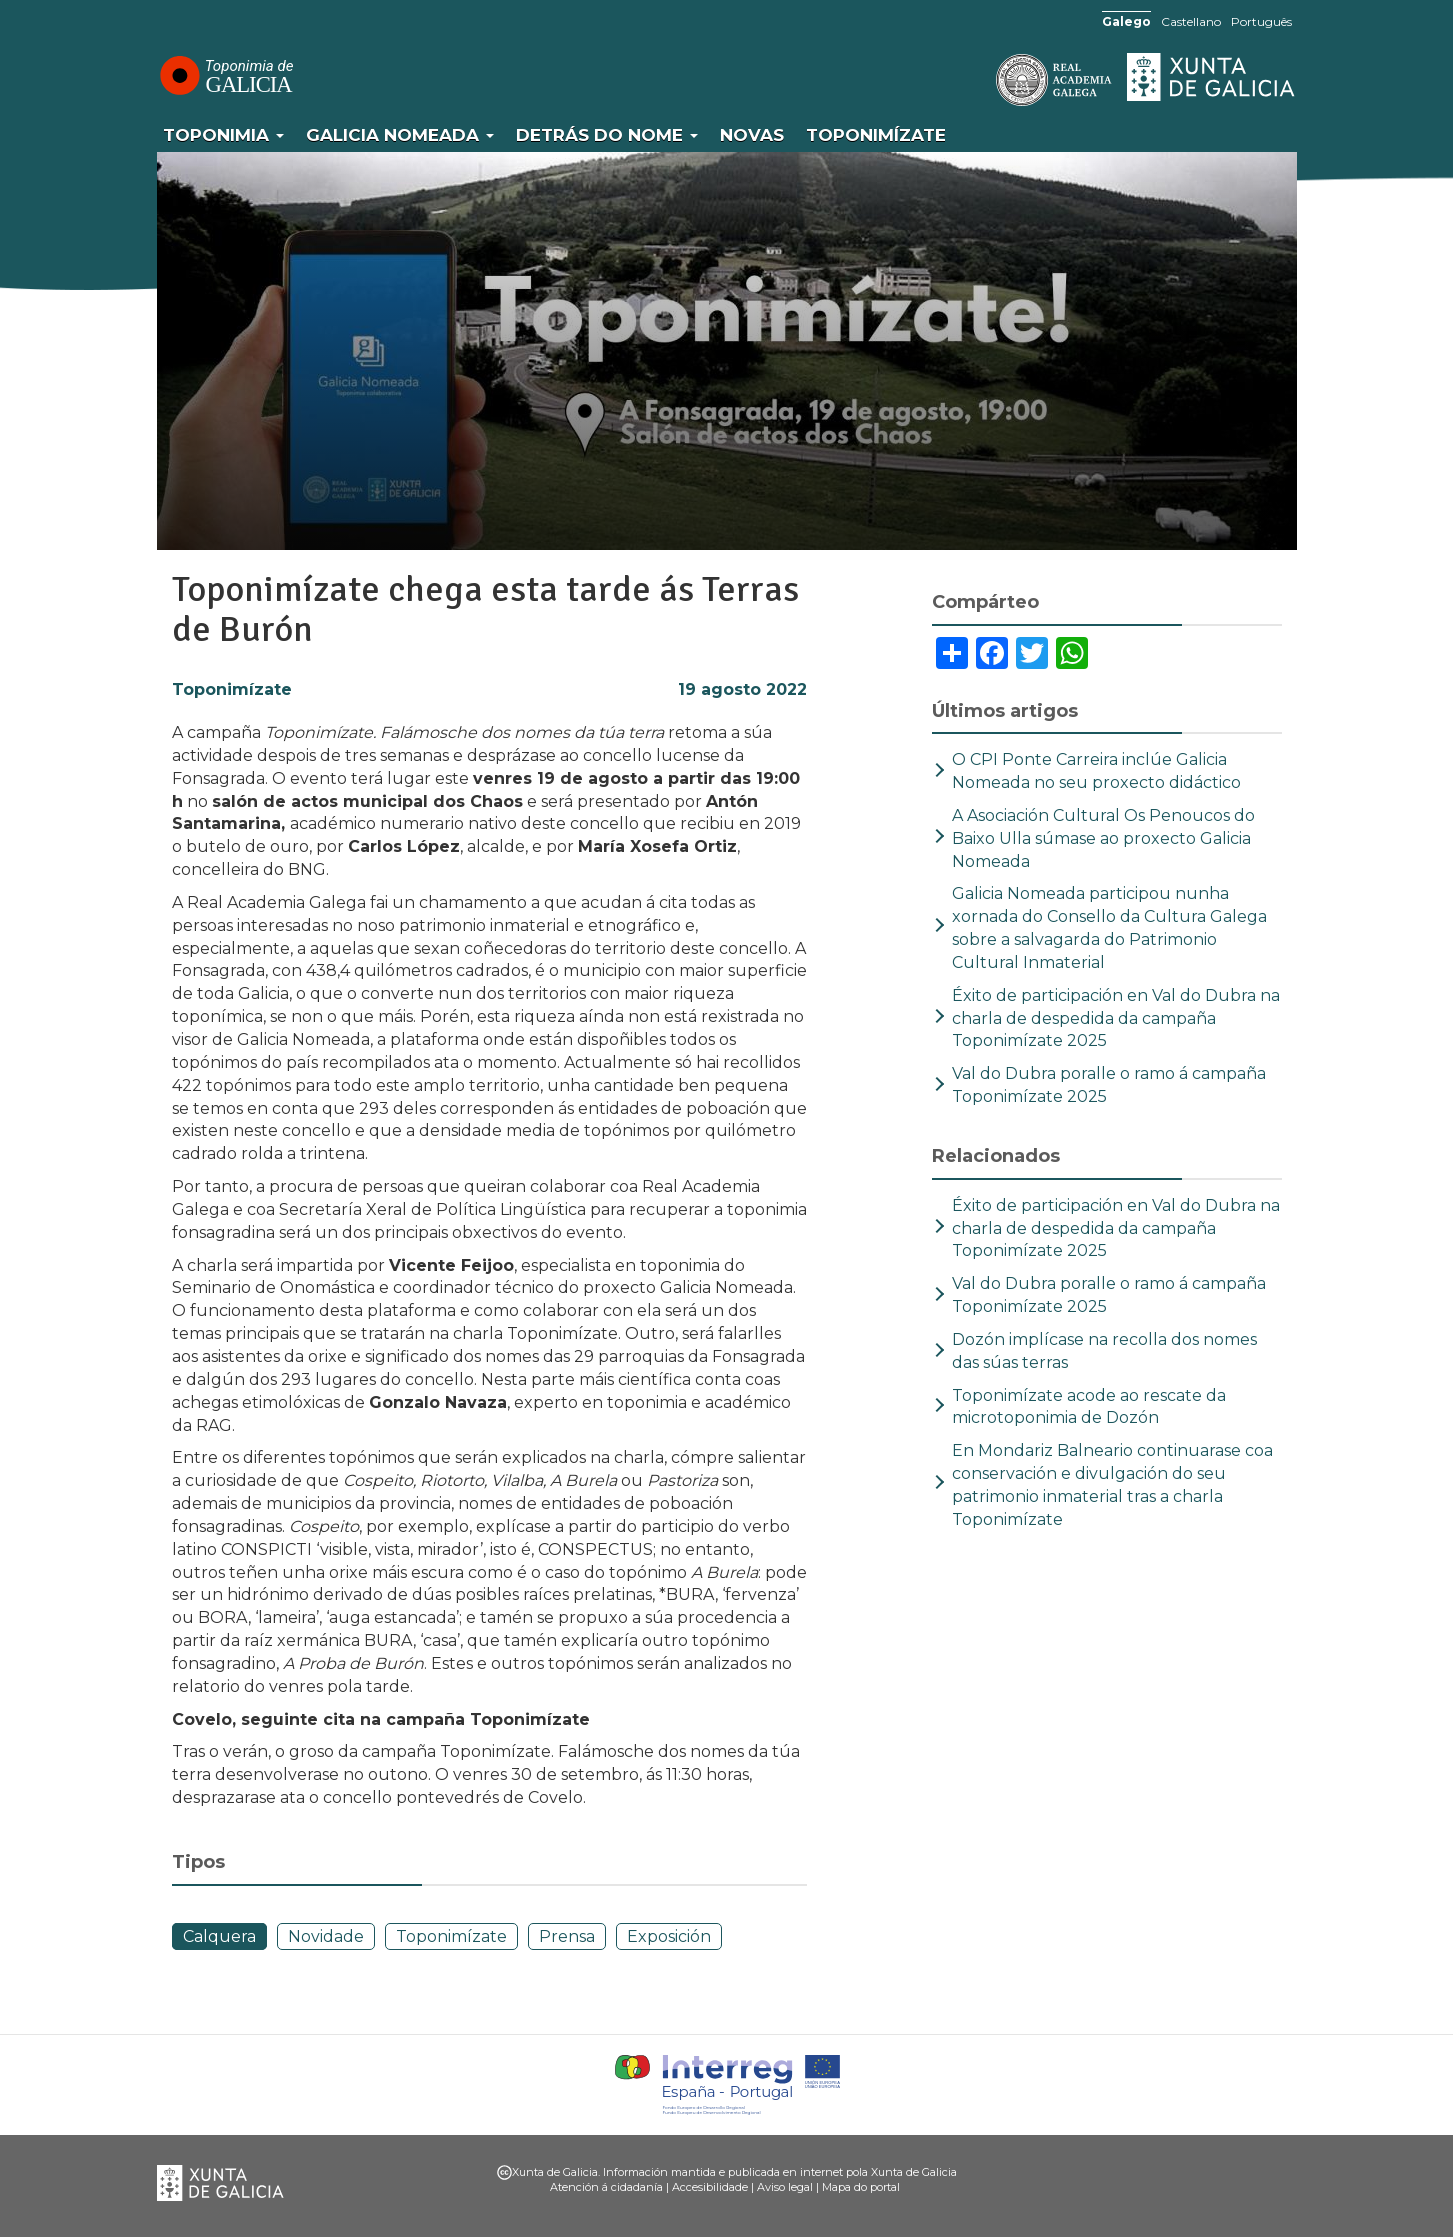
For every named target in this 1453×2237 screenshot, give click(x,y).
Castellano (1191, 21)
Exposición (669, 1936)
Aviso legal (785, 2187)
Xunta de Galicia (1212, 77)
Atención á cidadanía (606, 2187)
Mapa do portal (861, 2187)
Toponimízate (876, 135)
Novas (752, 135)
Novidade (326, 1936)
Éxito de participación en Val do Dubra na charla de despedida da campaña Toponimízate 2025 (1116, 1018)
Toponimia (223, 135)
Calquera (219, 1936)
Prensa (567, 1936)
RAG (992, 80)
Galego (1126, 21)
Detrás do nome (607, 135)
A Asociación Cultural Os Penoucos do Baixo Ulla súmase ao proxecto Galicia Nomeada (1103, 838)
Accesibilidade (710, 2187)
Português (1261, 21)
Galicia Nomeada (400, 135)
